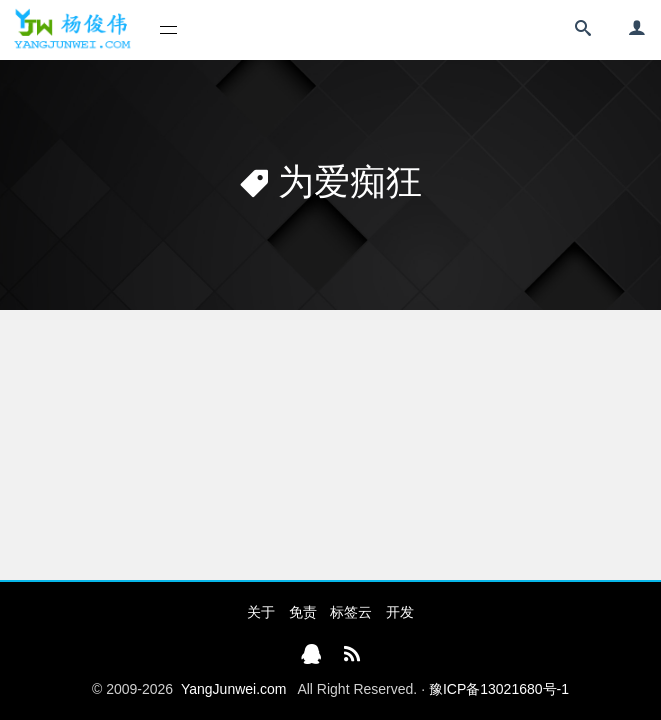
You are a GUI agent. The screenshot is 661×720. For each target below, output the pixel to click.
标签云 (351, 612)
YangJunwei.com (234, 689)
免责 (303, 612)
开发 (400, 612)
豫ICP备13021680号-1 (499, 689)
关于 (261, 612)
